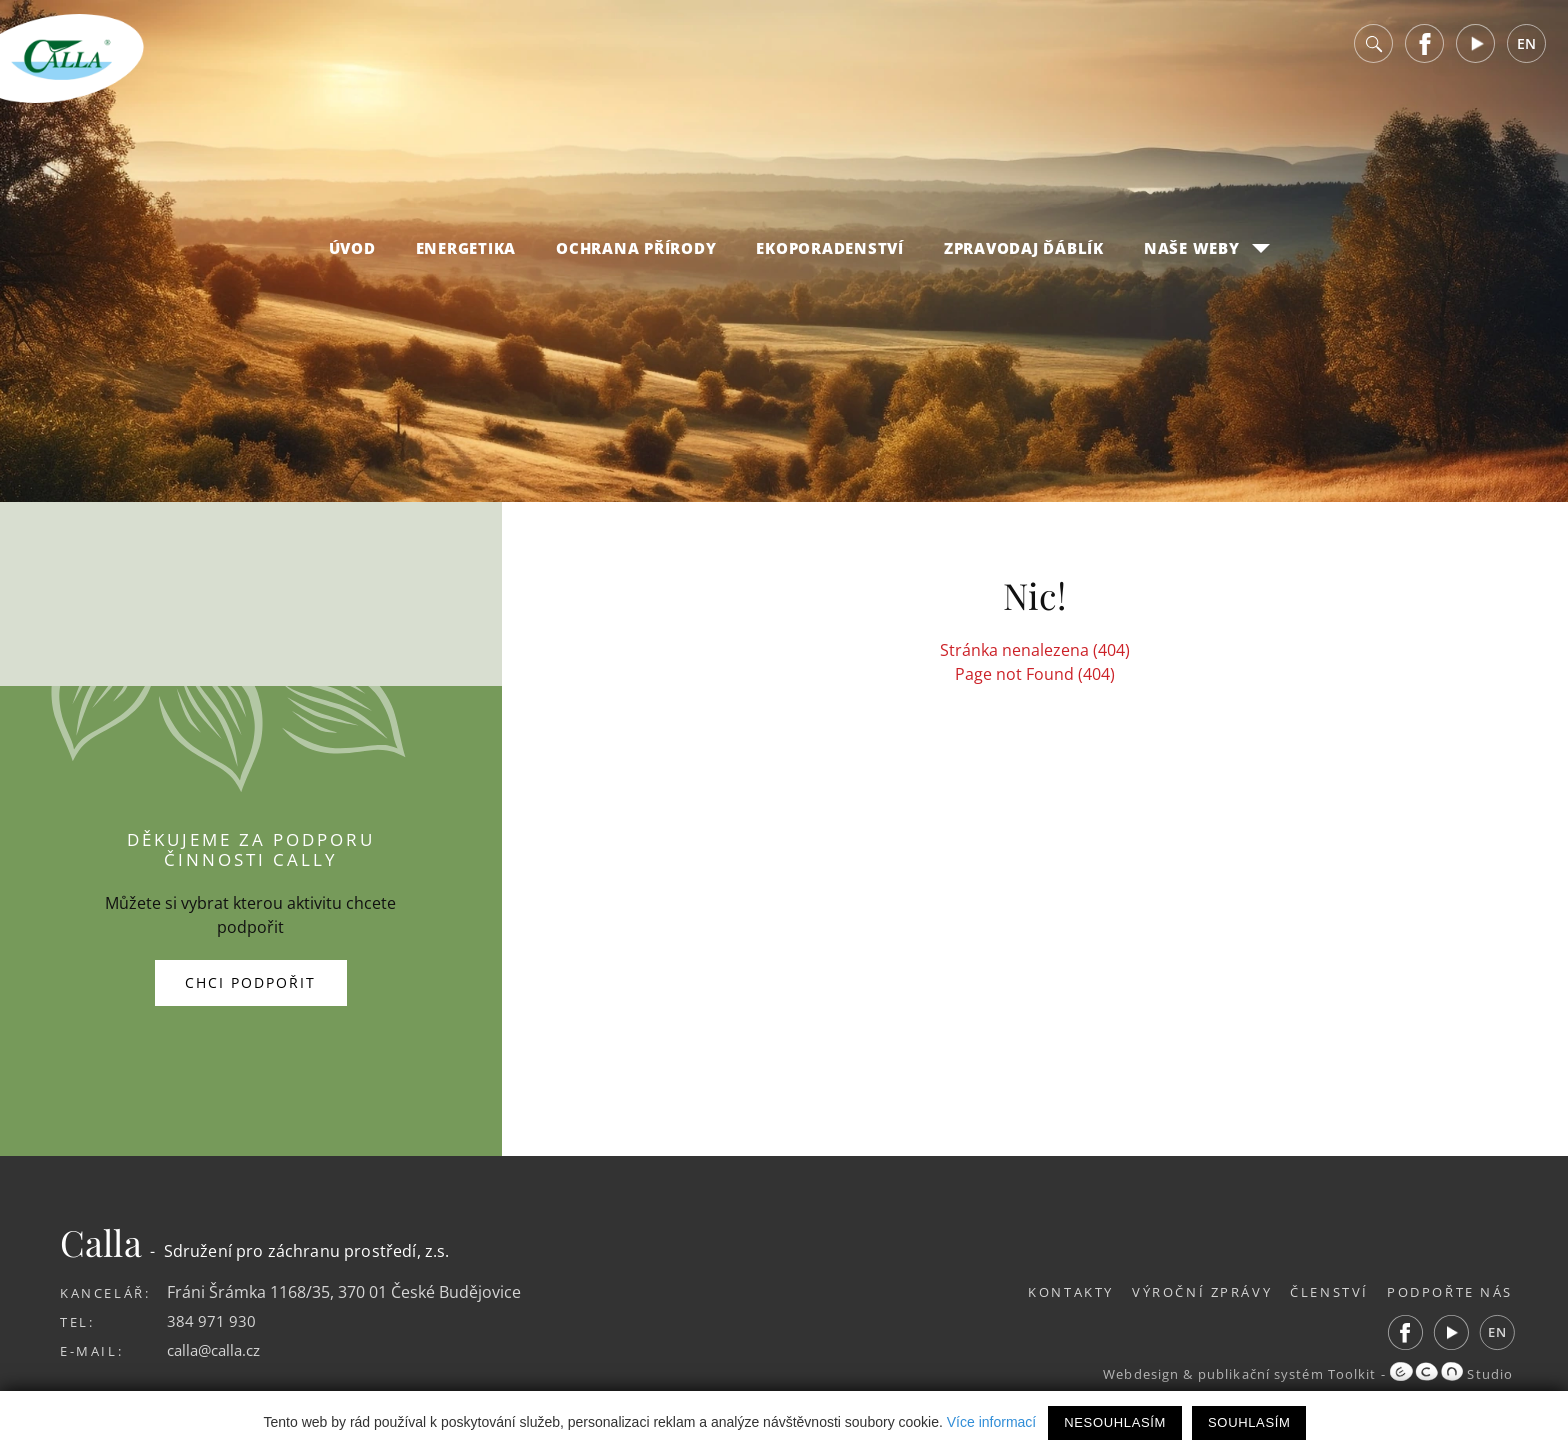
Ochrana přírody (636, 254)
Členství (1323, 1292)
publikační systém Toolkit (1283, 1374)
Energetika (466, 254)
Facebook (1425, 49)
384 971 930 (211, 1321)
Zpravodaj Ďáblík (1024, 254)
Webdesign (1134, 1374)
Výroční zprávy (1189, 1292)
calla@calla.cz (218, 1350)
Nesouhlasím (1115, 1422)
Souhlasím (1249, 1422)
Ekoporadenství (830, 254)
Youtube (1476, 49)
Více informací (991, 1422)
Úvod (352, 254)
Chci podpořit (250, 982)
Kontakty (1052, 1292)
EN (1526, 49)
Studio (1451, 1374)
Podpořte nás (1450, 1292)
